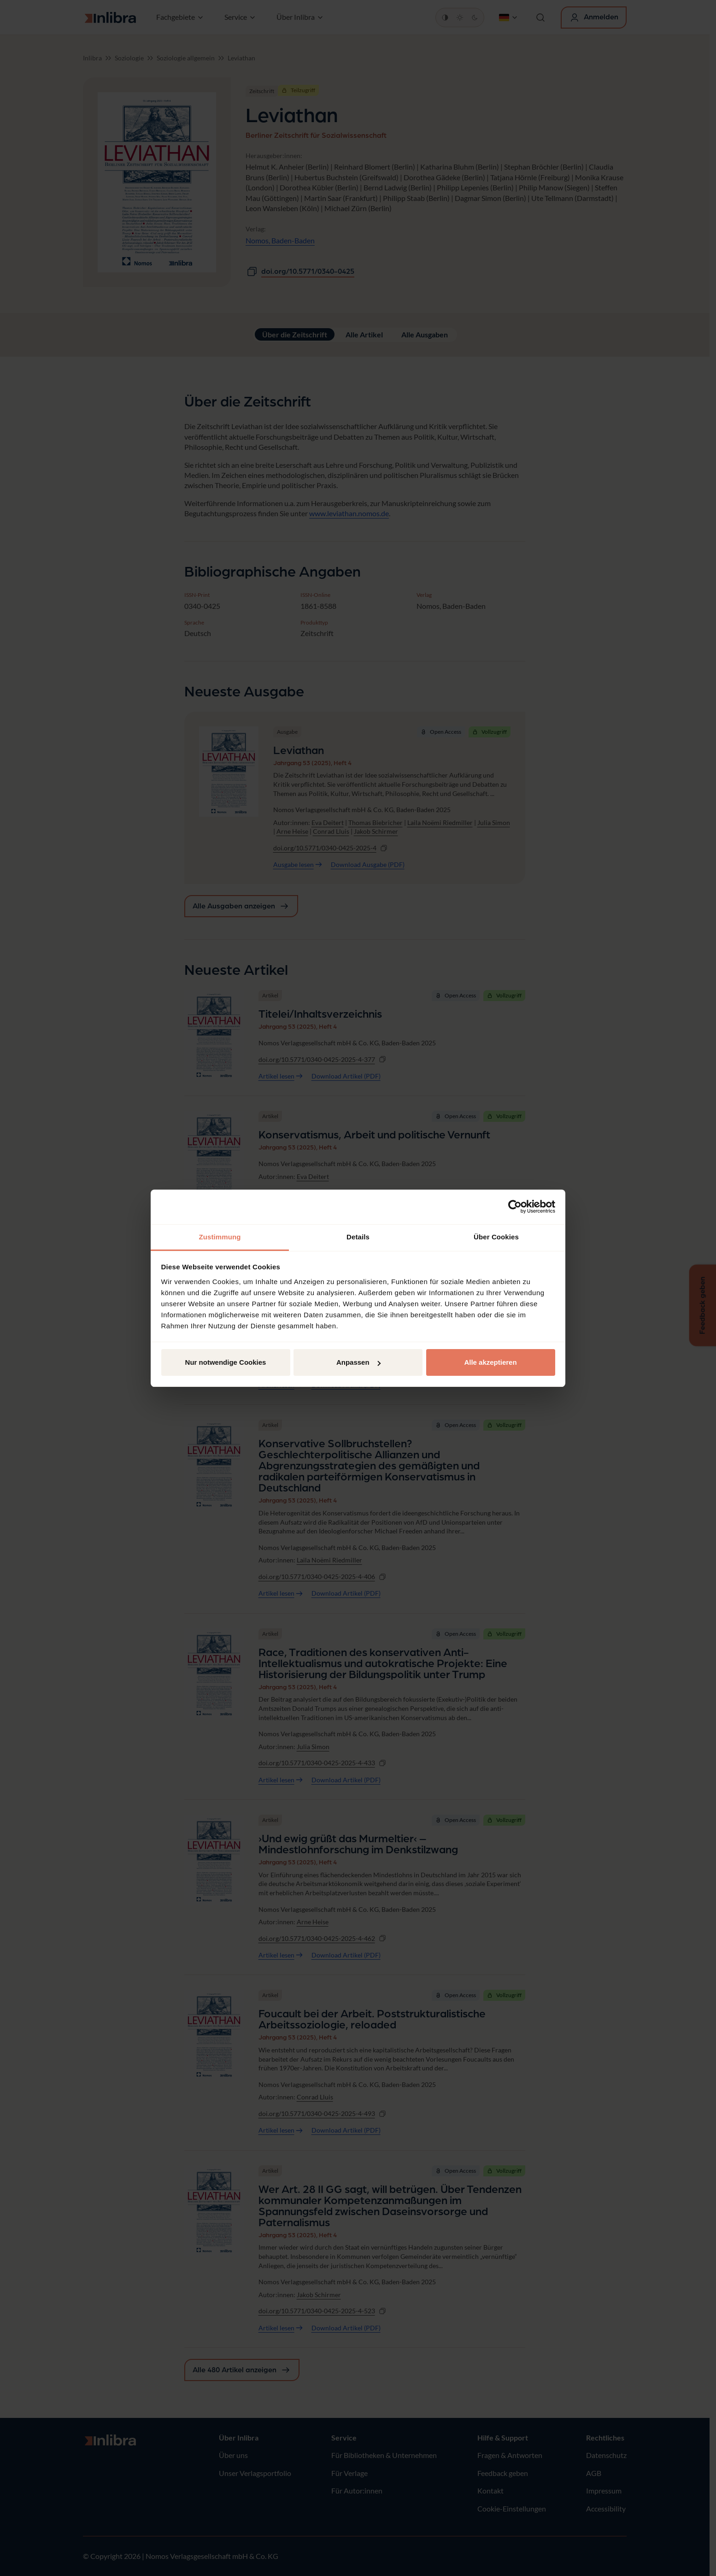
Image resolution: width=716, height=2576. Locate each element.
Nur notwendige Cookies (225, 1362)
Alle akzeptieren (490, 1362)
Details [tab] (358, 1237)
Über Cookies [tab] (496, 1237)
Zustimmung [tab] (220, 1237)
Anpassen (358, 1362)
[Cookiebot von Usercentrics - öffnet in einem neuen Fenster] (515, 1207)
